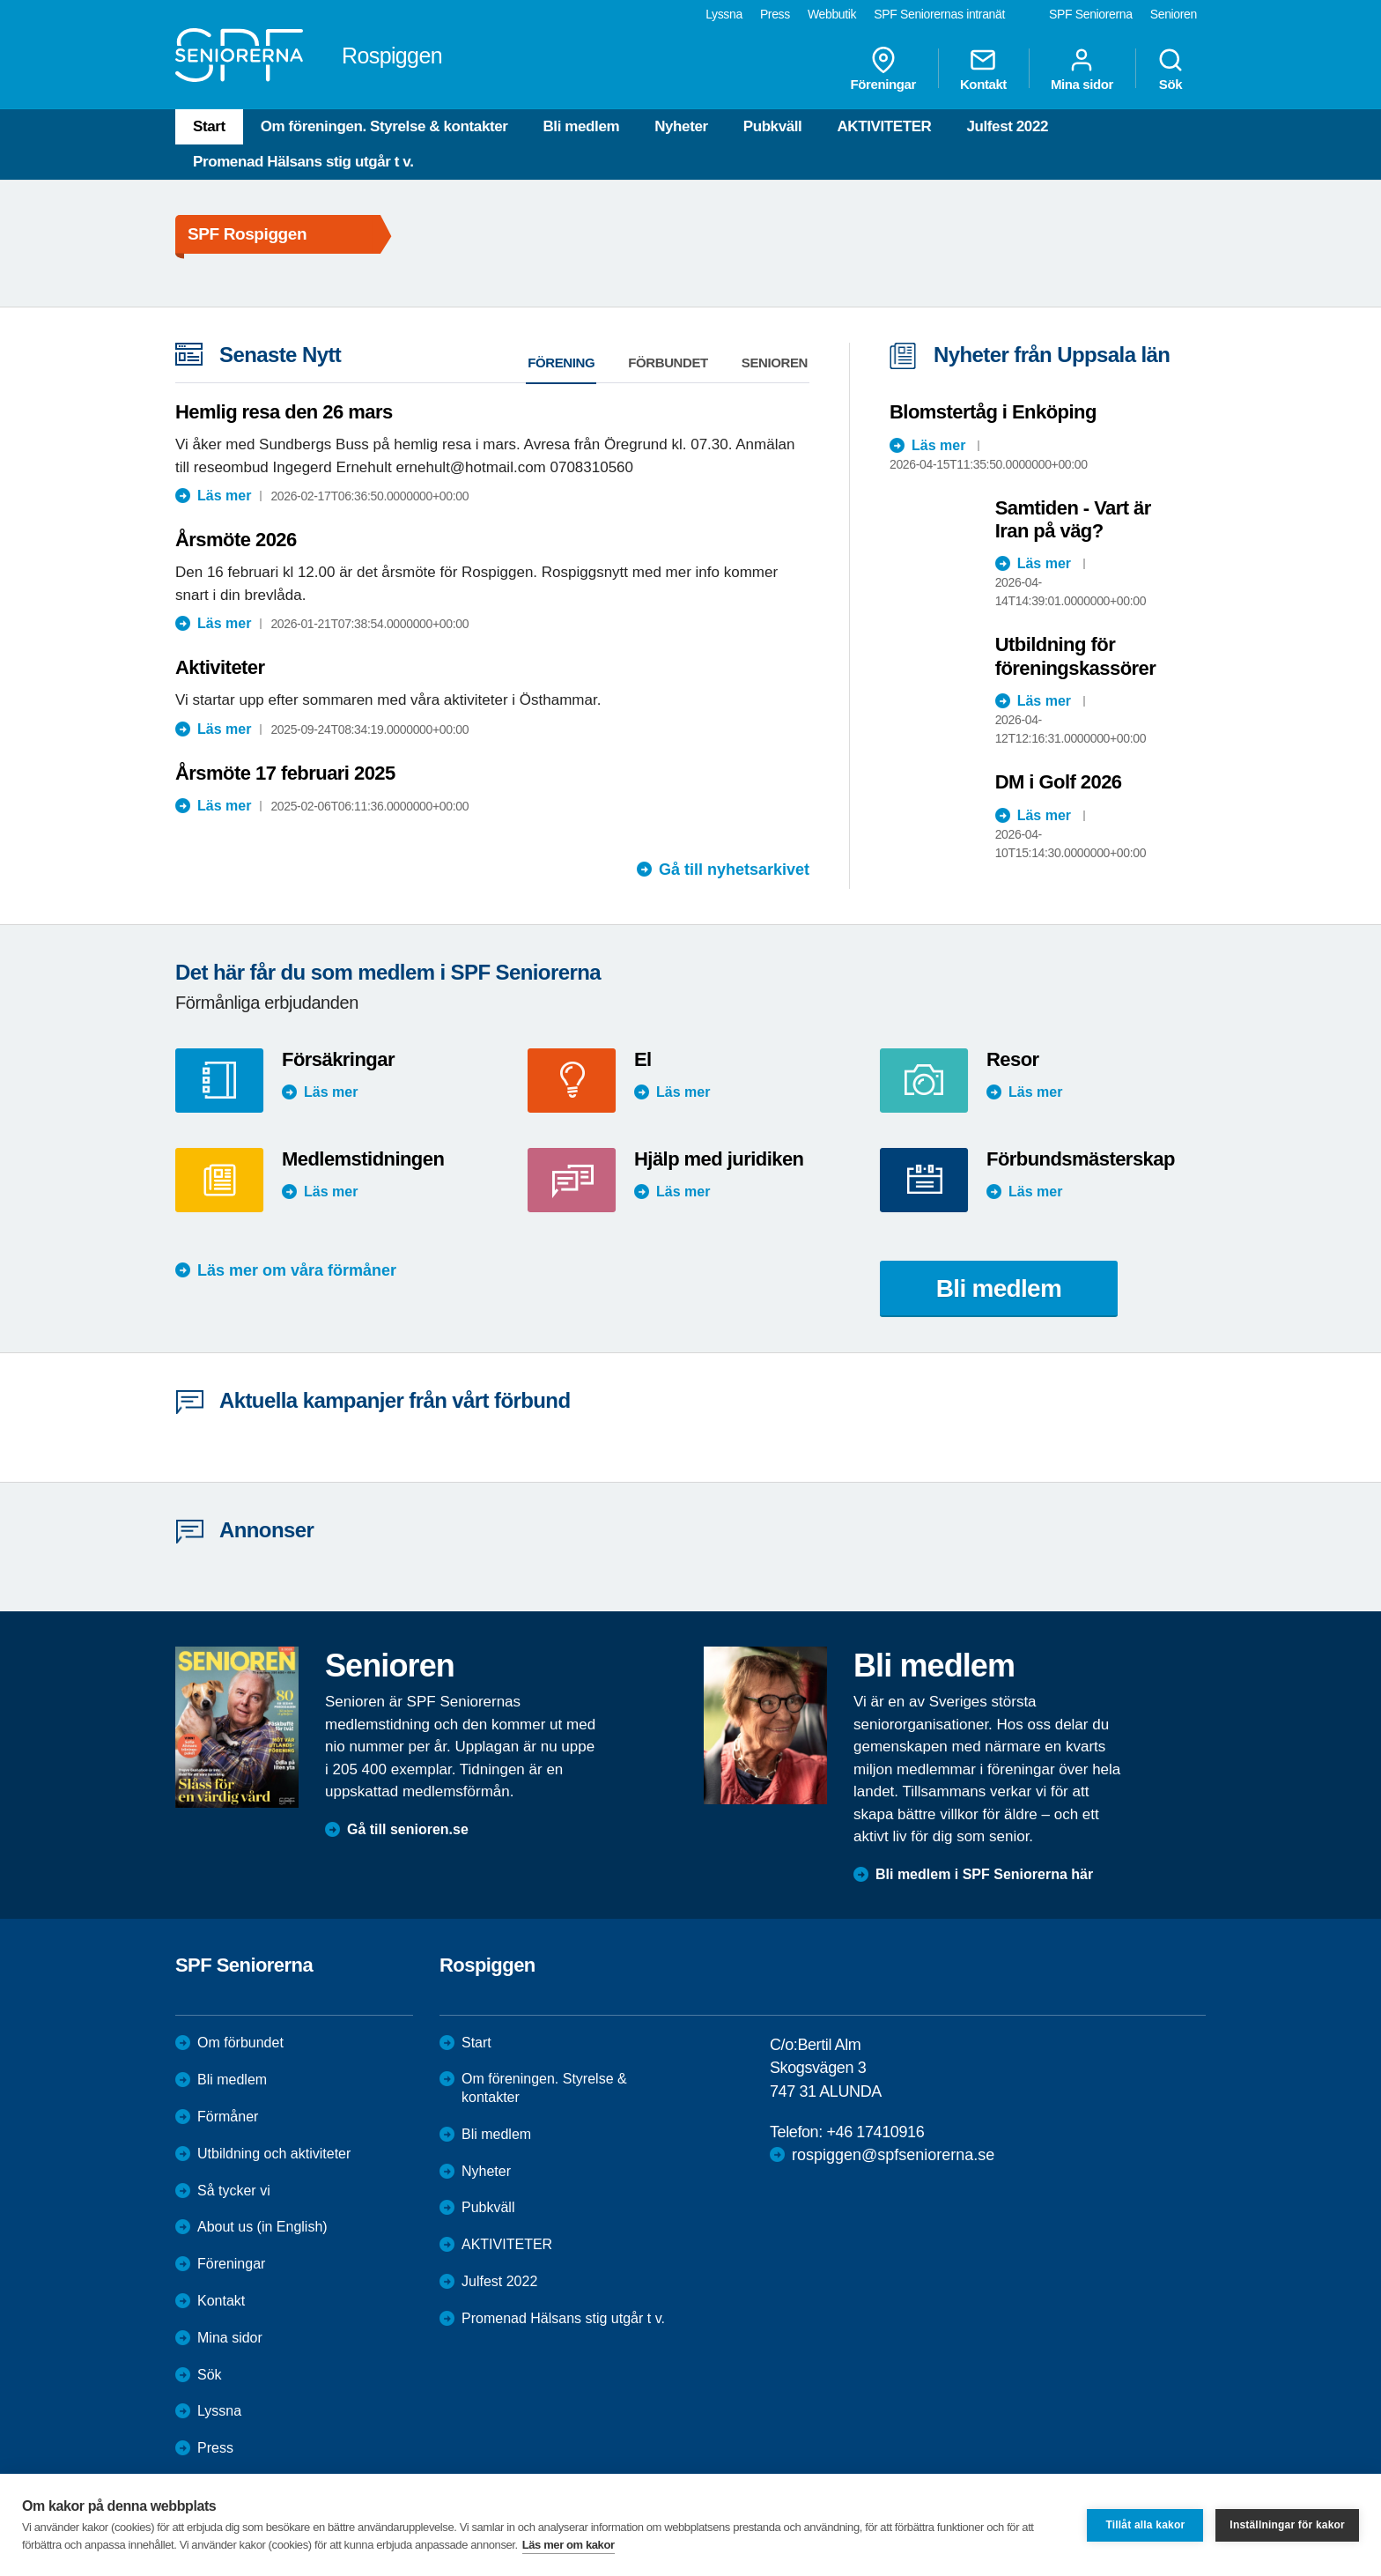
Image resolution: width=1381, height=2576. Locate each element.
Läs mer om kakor (568, 2544)
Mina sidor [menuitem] (1082, 69)
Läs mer (224, 495)
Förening (561, 362)
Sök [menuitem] (1170, 69)
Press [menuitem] (775, 14)
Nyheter (681, 126)
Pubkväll (772, 126)
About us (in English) (262, 2226)
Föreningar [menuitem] (883, 69)
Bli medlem (581, 126)
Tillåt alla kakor (1145, 2525)
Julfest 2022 (1007, 126)
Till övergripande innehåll (0, 0)
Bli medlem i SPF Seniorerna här (984, 1874)
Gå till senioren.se (408, 1829)
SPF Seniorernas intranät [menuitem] (939, 14)
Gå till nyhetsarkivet (734, 869)
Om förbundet (240, 2042)
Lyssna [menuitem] (723, 14)
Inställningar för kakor (1287, 2525)
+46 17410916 (875, 2132)
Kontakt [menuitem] (983, 69)
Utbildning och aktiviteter (274, 2153)
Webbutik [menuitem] (832, 14)
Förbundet (668, 362)
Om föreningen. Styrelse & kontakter (384, 126)
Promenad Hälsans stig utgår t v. (303, 161)
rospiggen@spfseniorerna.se (893, 2155)
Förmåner (227, 2116)
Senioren (775, 362)
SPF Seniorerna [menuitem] (1091, 14)
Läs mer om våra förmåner (296, 1270)
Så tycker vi (233, 2190)
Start (209, 126)
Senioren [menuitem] (1173, 14)
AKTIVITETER (884, 126)
